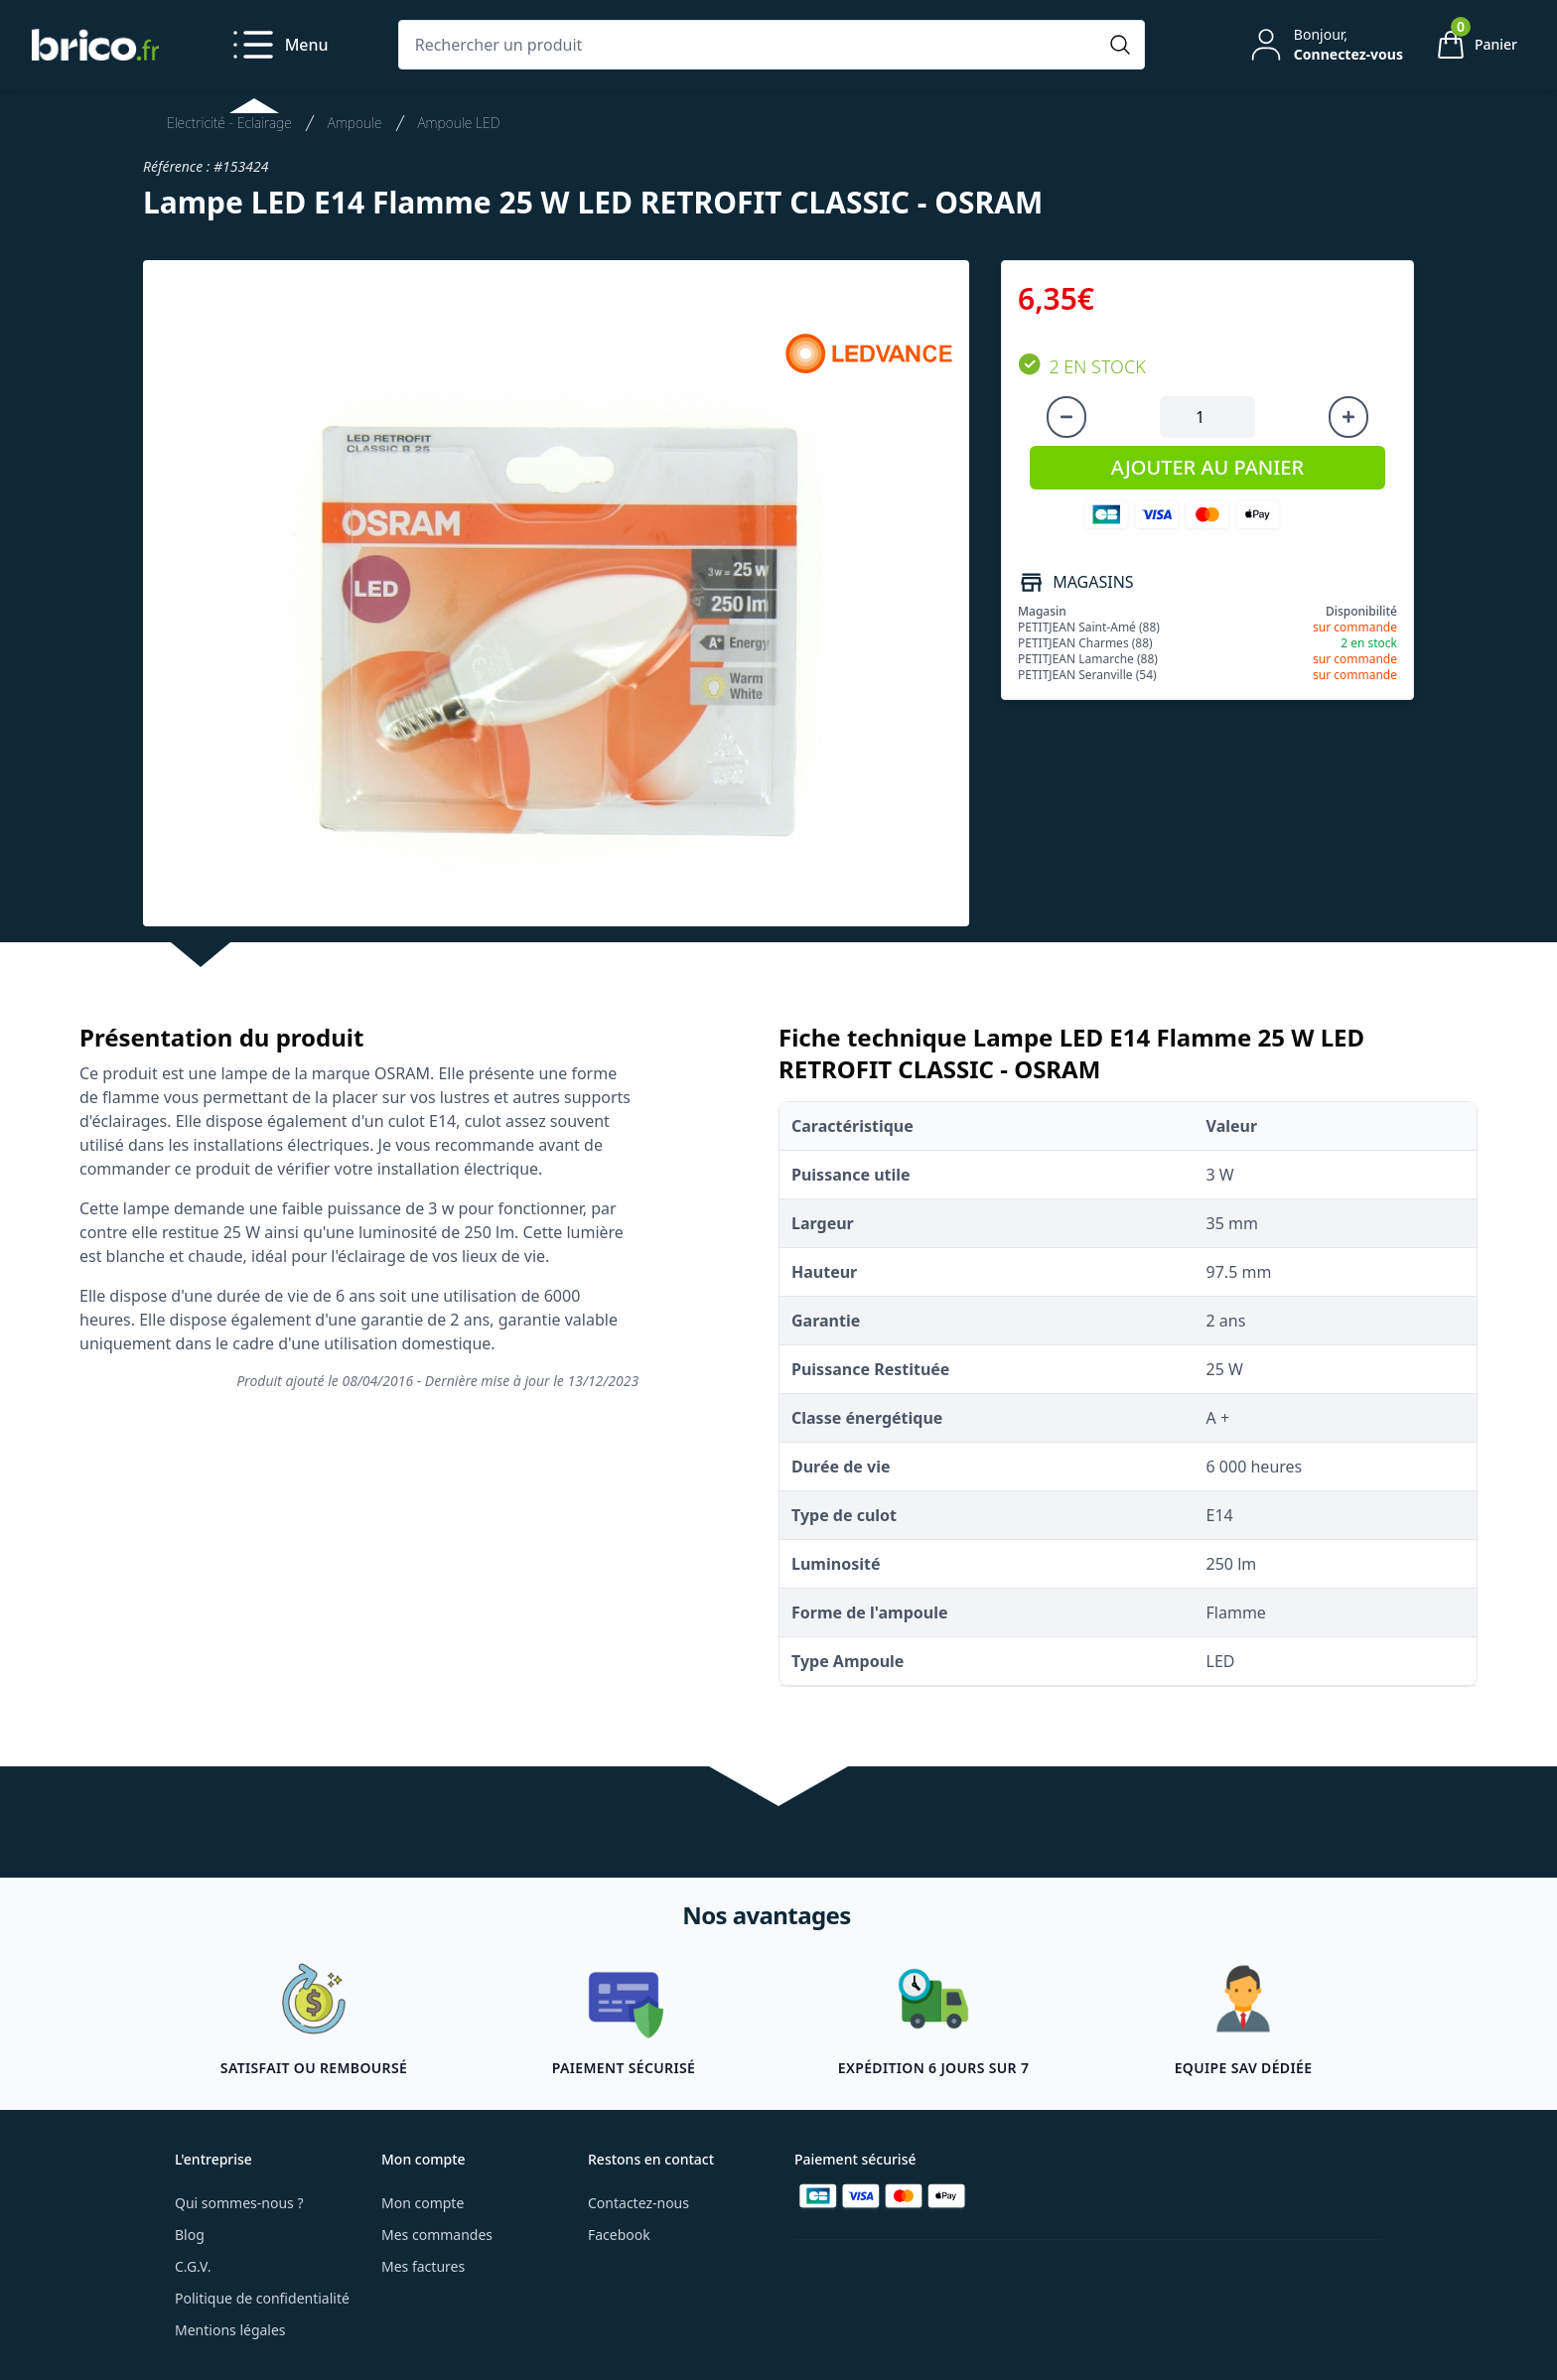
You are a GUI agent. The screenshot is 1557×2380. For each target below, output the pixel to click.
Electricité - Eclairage (229, 122)
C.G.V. (193, 2266)
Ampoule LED (459, 122)
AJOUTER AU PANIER (1207, 467)
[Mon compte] (1324, 44)
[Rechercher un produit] (751, 45)
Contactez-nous (638, 2202)
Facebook (619, 2234)
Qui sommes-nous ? (239, 2202)
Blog (190, 2234)
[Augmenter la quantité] (1348, 417)
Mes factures (423, 2266)
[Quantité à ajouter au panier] (1207, 417)
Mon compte (422, 2202)
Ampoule (355, 122)
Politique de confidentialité (262, 2298)
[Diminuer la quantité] (1066, 417)
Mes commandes (437, 2234)
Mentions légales (230, 2329)
